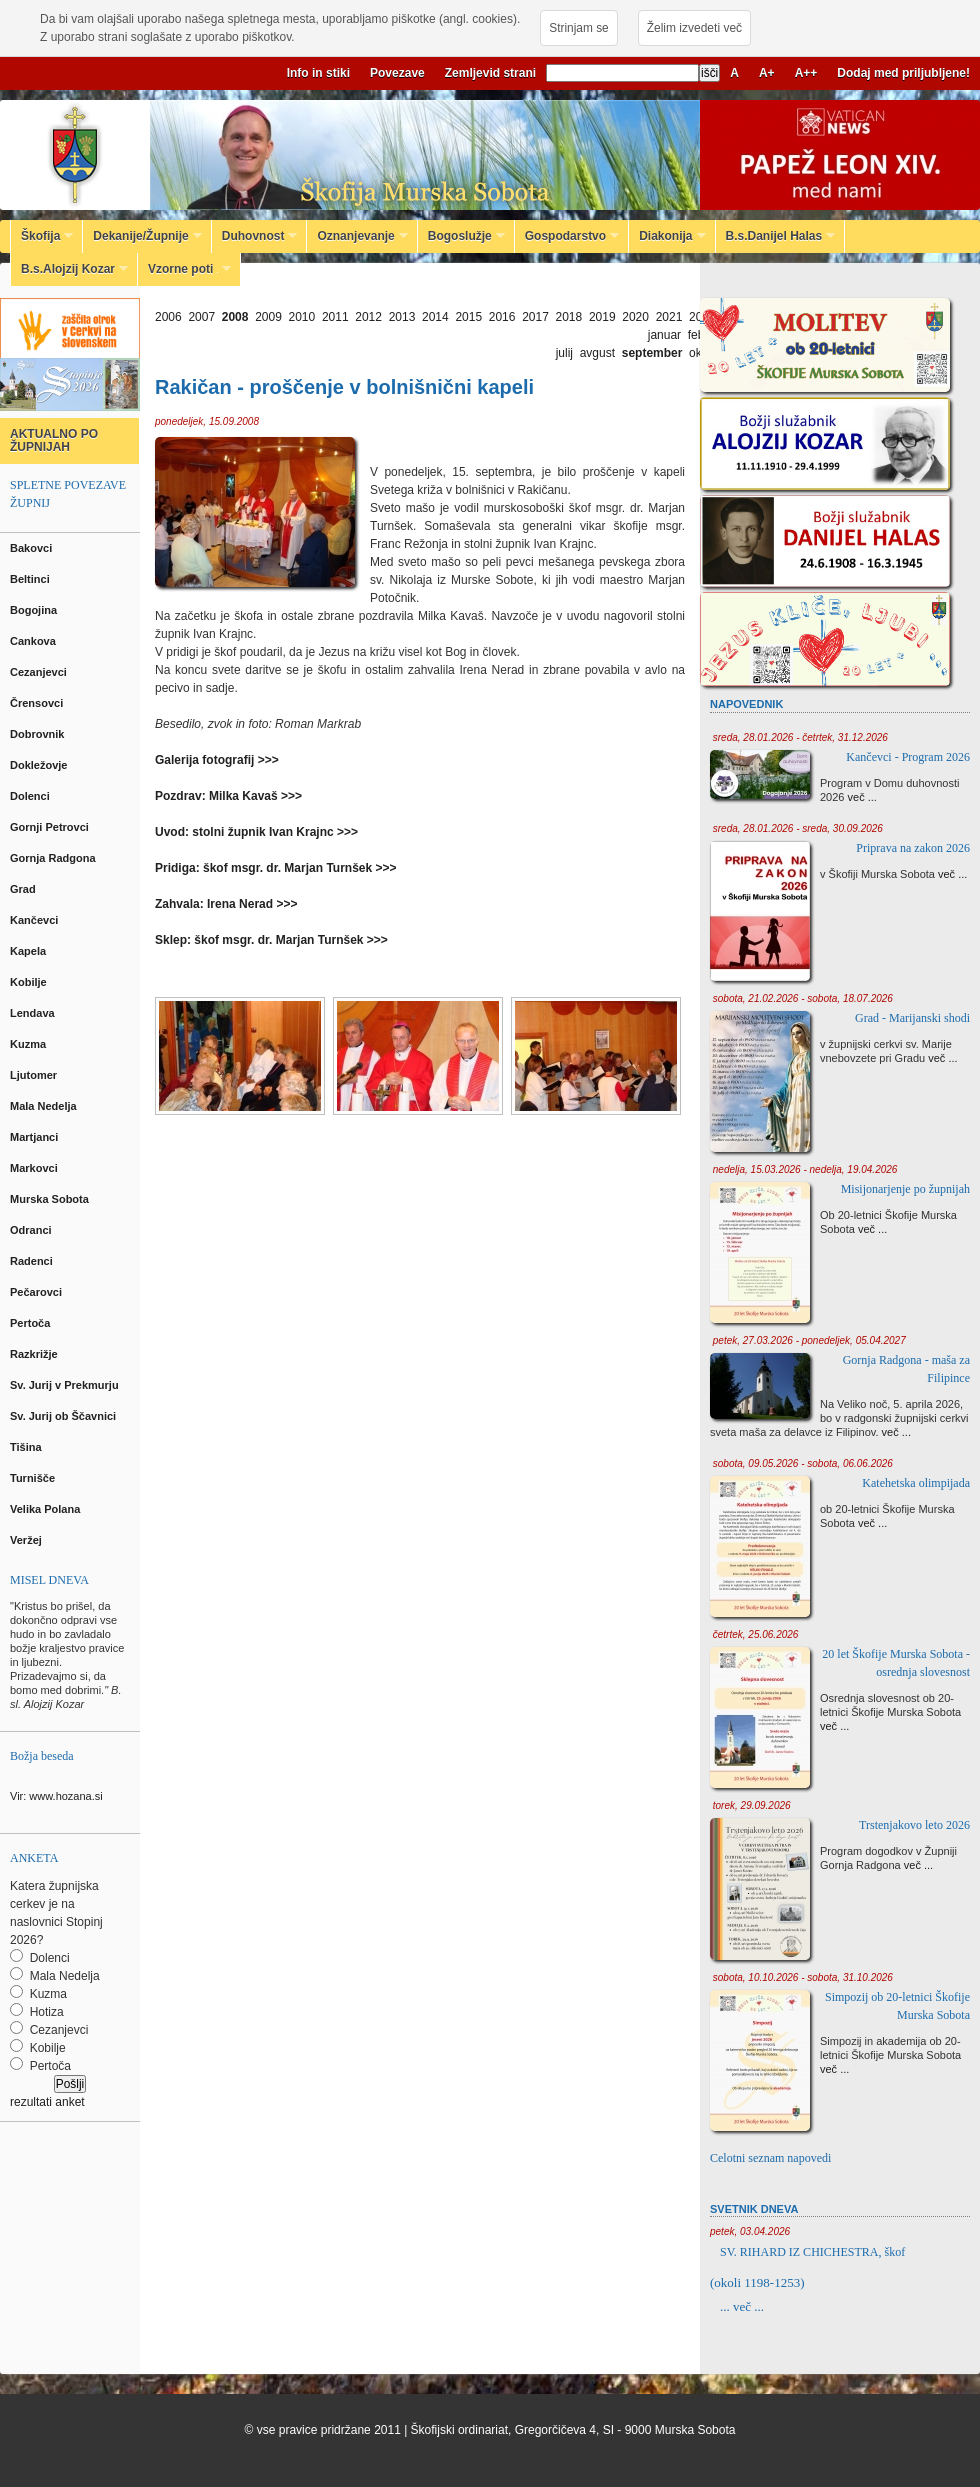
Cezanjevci (40, 672)
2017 (535, 317)
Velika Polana (46, 1509)
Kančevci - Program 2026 (908, 757)
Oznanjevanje (357, 236)
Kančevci (35, 920)
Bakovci (32, 548)
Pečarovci (37, 1292)
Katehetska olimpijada (916, 1483)
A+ (767, 73)
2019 (602, 317)
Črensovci (38, 703)
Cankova (34, 641)
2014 (435, 317)
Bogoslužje (461, 236)
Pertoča (31, 1323)
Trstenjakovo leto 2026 (914, 1825)
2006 (168, 317)
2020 (635, 317)
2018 (569, 317)
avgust (597, 353)
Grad (24, 889)
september (652, 353)
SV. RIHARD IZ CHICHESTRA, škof (812, 2252)
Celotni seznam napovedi (770, 2158)
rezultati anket (47, 2102)
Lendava (34, 1013)
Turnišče (35, 1478)
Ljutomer (35, 1075)
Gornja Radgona (54, 858)
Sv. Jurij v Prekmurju (66, 1385)
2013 (402, 317)
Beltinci (31, 579)
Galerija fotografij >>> (217, 760)
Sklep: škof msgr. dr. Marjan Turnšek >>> (271, 940)
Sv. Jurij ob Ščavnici (64, 1416)
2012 (368, 317)
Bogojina (35, 610)
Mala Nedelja (46, 1106)
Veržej (27, 1540)
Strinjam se (578, 28)
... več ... (742, 2306)
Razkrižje (35, 1354)
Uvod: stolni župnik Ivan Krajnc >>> (256, 832)
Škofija (42, 236)
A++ (806, 73)
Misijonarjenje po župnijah (905, 1189)
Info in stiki (318, 73)
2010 (302, 317)
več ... (862, 797)
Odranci (32, 1230)
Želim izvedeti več (694, 28)
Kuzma (29, 1044)
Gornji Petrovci (51, 827)
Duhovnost (255, 236)
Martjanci (35, 1137)
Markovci (35, 1168)
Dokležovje (40, 765)
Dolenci (31, 796)
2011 (335, 317)
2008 (235, 317)
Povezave (397, 73)
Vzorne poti (184, 269)
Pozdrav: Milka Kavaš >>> (228, 796)
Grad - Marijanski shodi (912, 1018)
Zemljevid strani (490, 73)
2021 (669, 317)
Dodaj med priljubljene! (903, 73)
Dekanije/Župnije (142, 236)
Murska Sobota (52, 1199)
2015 (468, 317)
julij (564, 353)
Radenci (34, 1261)
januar (664, 335)
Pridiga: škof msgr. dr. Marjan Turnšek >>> (276, 868)
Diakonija (667, 236)
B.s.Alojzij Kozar (69, 269)
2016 (502, 317)
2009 (268, 317)
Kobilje (30, 982)
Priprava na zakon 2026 (913, 848)
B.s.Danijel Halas (776, 236)
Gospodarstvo (567, 236)
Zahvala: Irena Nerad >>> (226, 904)
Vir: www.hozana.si (56, 1796)
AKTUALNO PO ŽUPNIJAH (54, 440)
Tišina (27, 1447)
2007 (201, 317)
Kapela (29, 951)
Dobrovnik (38, 734)
